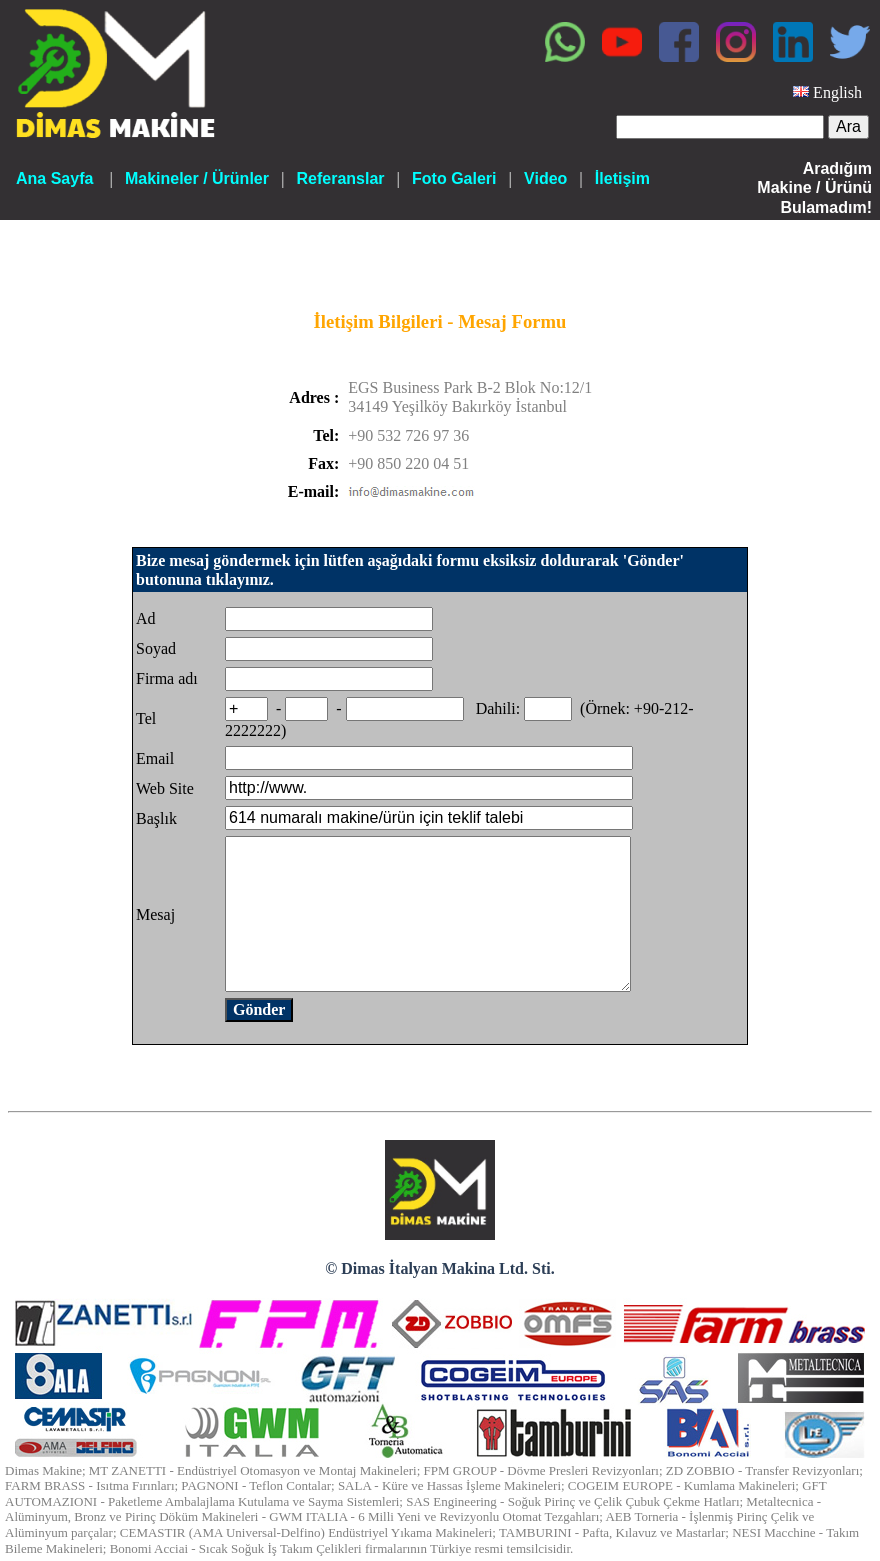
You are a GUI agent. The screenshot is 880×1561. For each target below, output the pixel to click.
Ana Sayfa (54, 178)
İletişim (622, 178)
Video (545, 178)
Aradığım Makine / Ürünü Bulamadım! (814, 187)
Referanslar (340, 178)
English (837, 92)
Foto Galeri (454, 178)
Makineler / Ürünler (197, 178)
